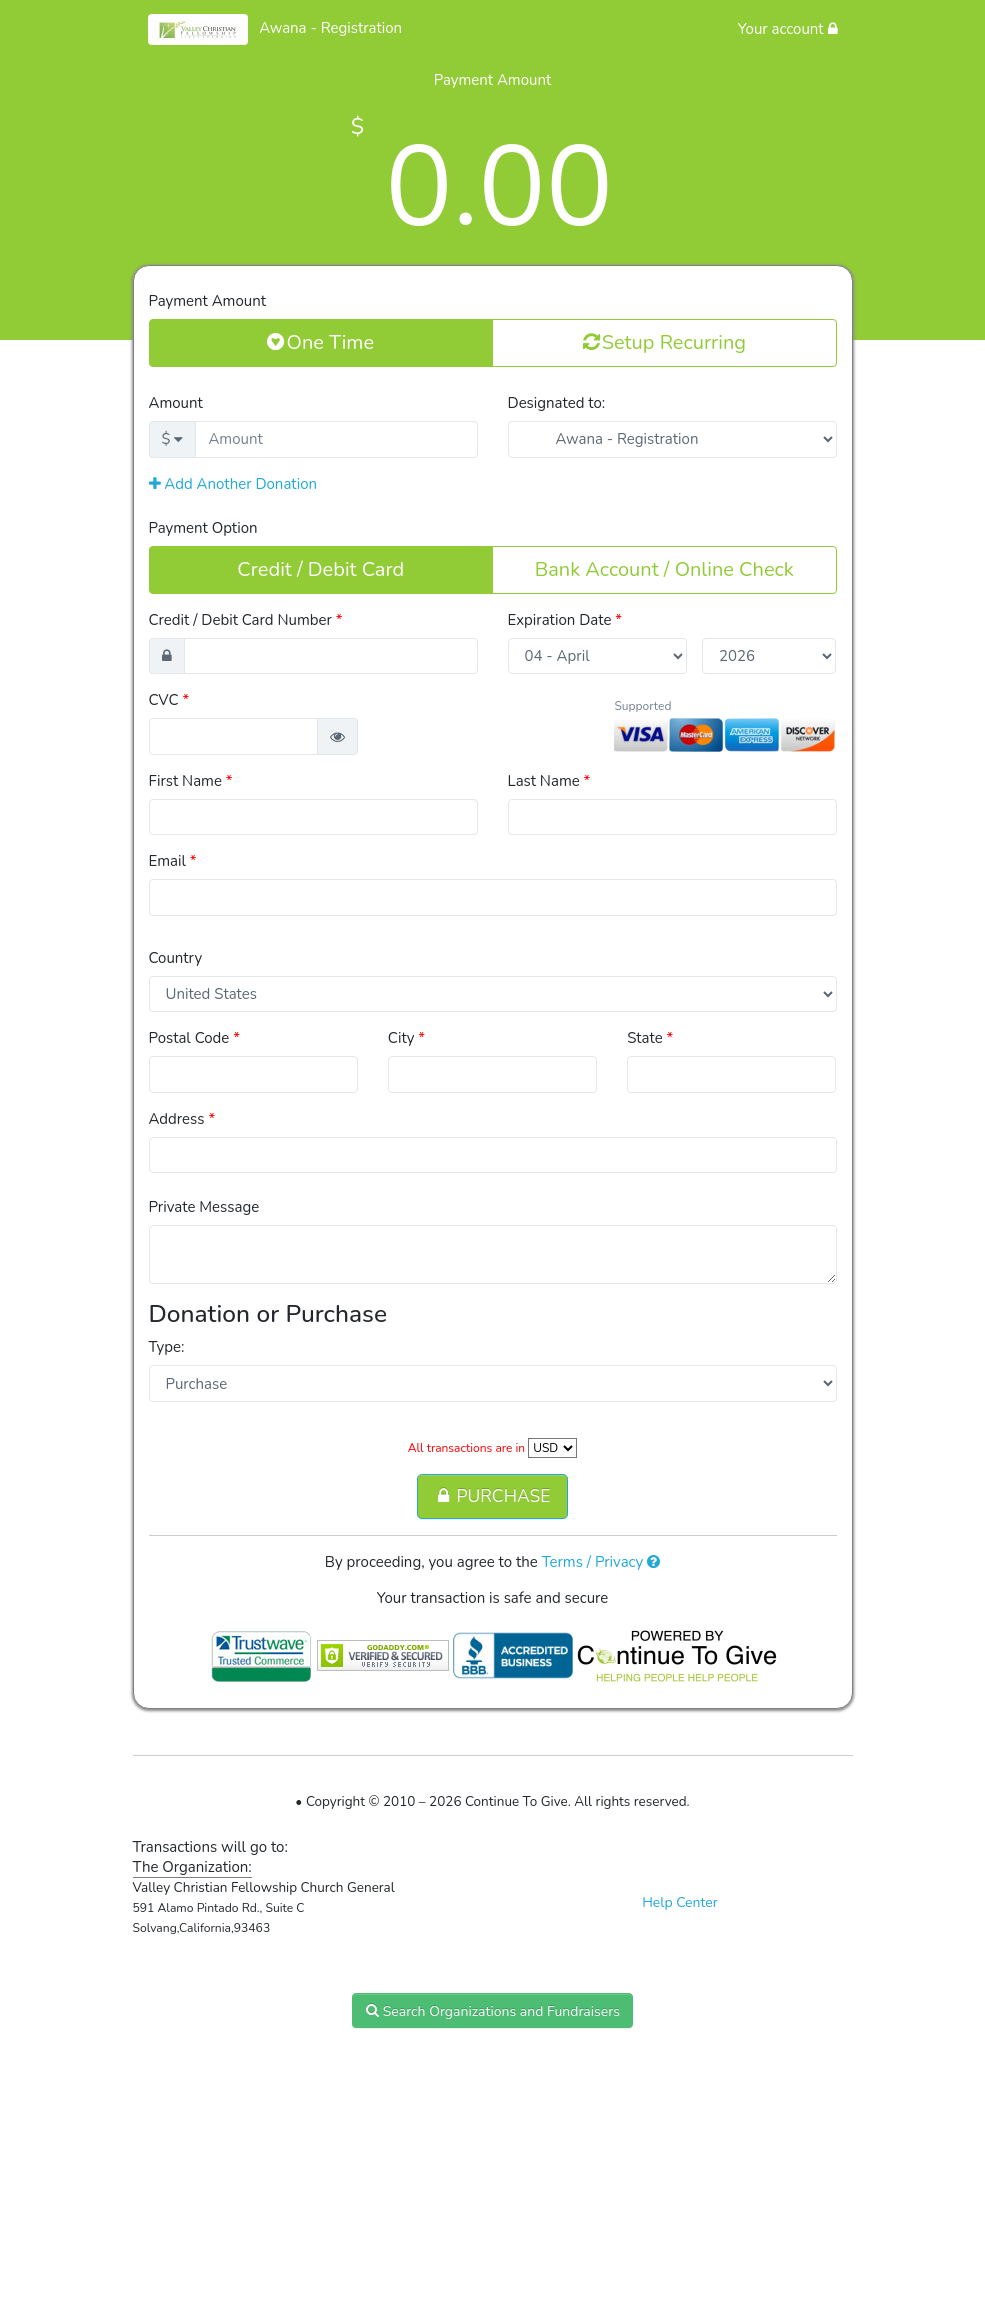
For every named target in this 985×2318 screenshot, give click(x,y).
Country (176, 958)
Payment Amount (207, 301)
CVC (169, 700)
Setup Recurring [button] (664, 342)
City (406, 1038)
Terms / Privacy (601, 1562)
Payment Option (203, 528)
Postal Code (194, 1038)
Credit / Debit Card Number (246, 620)
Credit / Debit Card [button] (320, 569)
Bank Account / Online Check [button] (664, 569)
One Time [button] (320, 342)
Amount (176, 403)
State (650, 1038)
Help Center (680, 1902)
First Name (191, 781)
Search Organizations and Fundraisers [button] (492, 2010)
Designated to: (557, 403)
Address (182, 1119)
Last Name (549, 781)
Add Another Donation (233, 484)
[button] (337, 736)
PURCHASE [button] (492, 1496)
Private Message (204, 1207)
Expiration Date (565, 620)
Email (173, 861)
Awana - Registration (330, 28)
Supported (642, 706)
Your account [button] (788, 29)
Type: (167, 1347)
